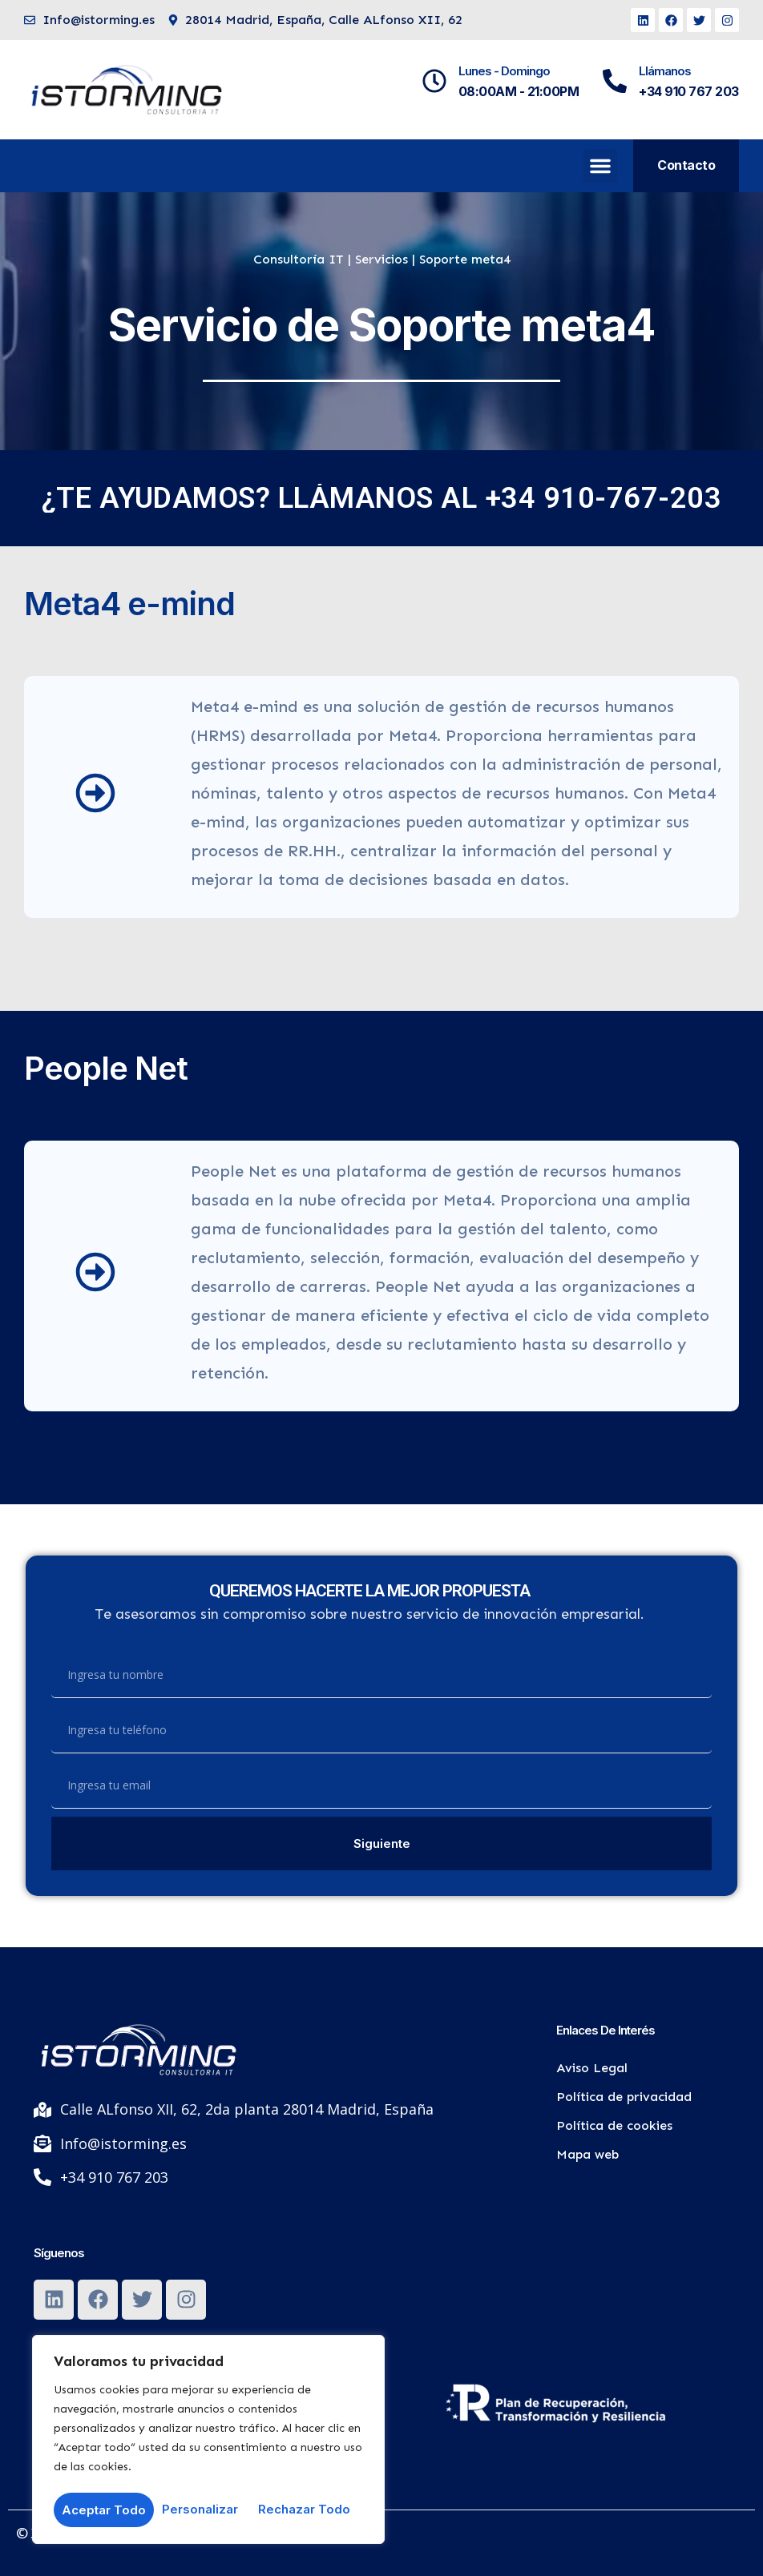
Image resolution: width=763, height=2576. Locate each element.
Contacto (686, 165)
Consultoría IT (298, 259)
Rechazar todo (204, 2510)
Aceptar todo (314, 2510)
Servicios (381, 259)
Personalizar (99, 2510)
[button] (600, 166)
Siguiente (381, 1843)
